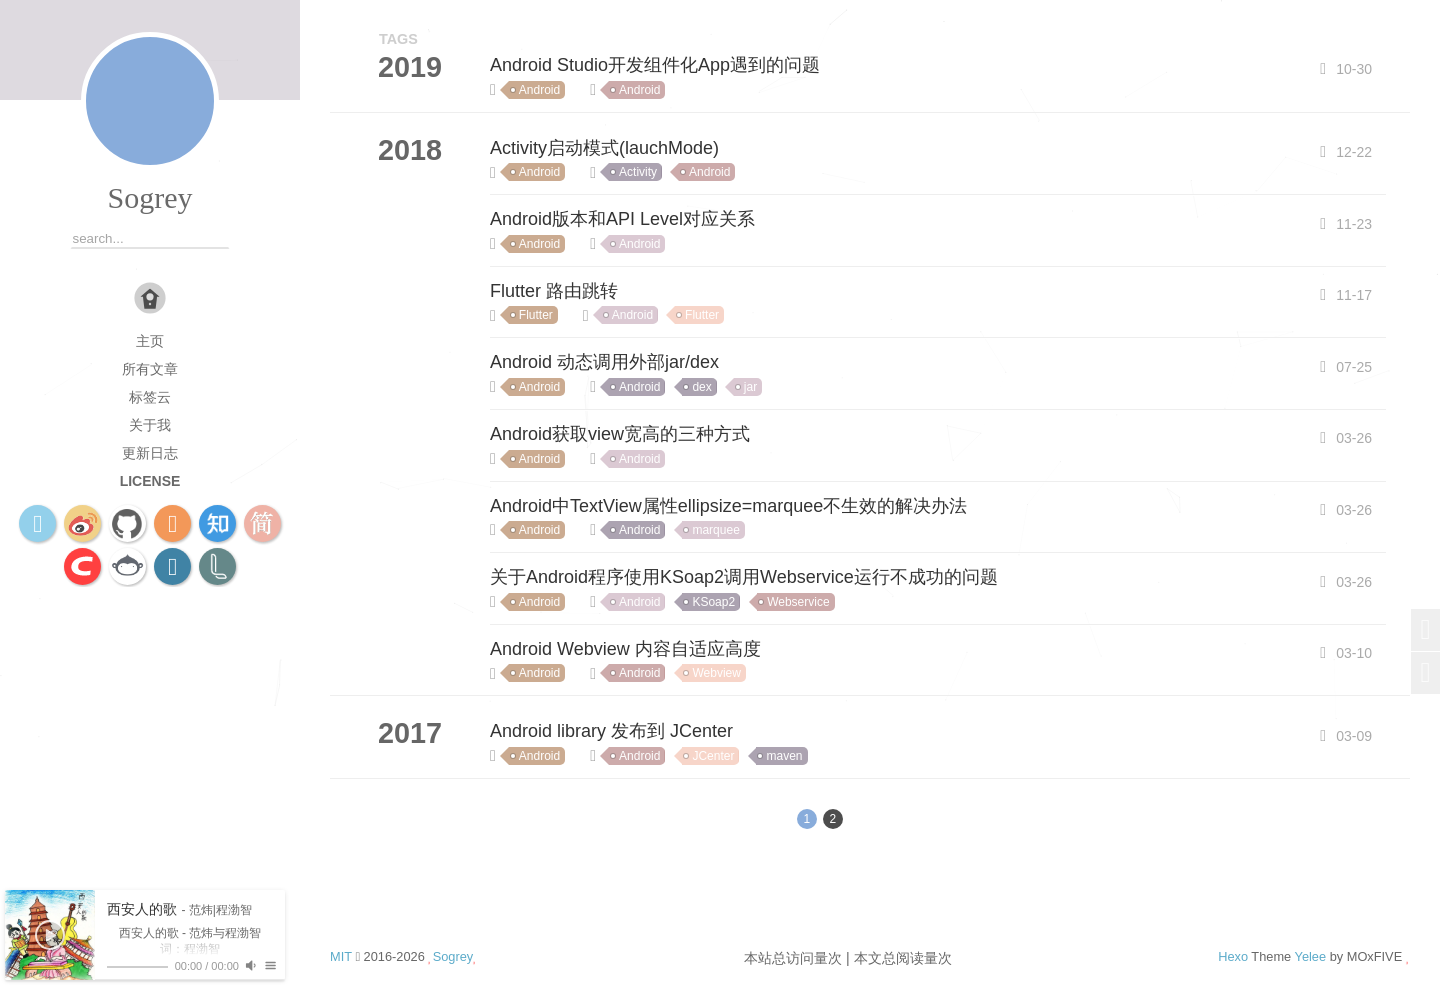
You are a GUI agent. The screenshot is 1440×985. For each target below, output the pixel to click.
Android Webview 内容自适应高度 (625, 649)
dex (701, 387)
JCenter (713, 756)
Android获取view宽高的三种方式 (620, 434)
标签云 (150, 397)
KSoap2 (713, 602)
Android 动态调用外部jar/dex (604, 362)
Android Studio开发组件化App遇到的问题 (655, 65)
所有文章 (150, 369)
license (150, 481)
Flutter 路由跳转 (554, 291)
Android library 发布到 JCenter (611, 731)
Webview (716, 673)
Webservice (798, 602)
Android (539, 90)
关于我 (150, 425)
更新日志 (150, 453)
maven (784, 756)
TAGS (398, 39)
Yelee (1311, 956)
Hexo (1233, 956)
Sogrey (150, 197)
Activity (638, 172)
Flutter (536, 315)
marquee (715, 530)
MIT (341, 956)
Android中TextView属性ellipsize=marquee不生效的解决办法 (728, 506)
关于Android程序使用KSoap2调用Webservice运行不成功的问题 (744, 577)
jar (750, 387)
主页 (150, 341)
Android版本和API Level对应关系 (622, 219)
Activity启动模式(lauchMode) (604, 148)
